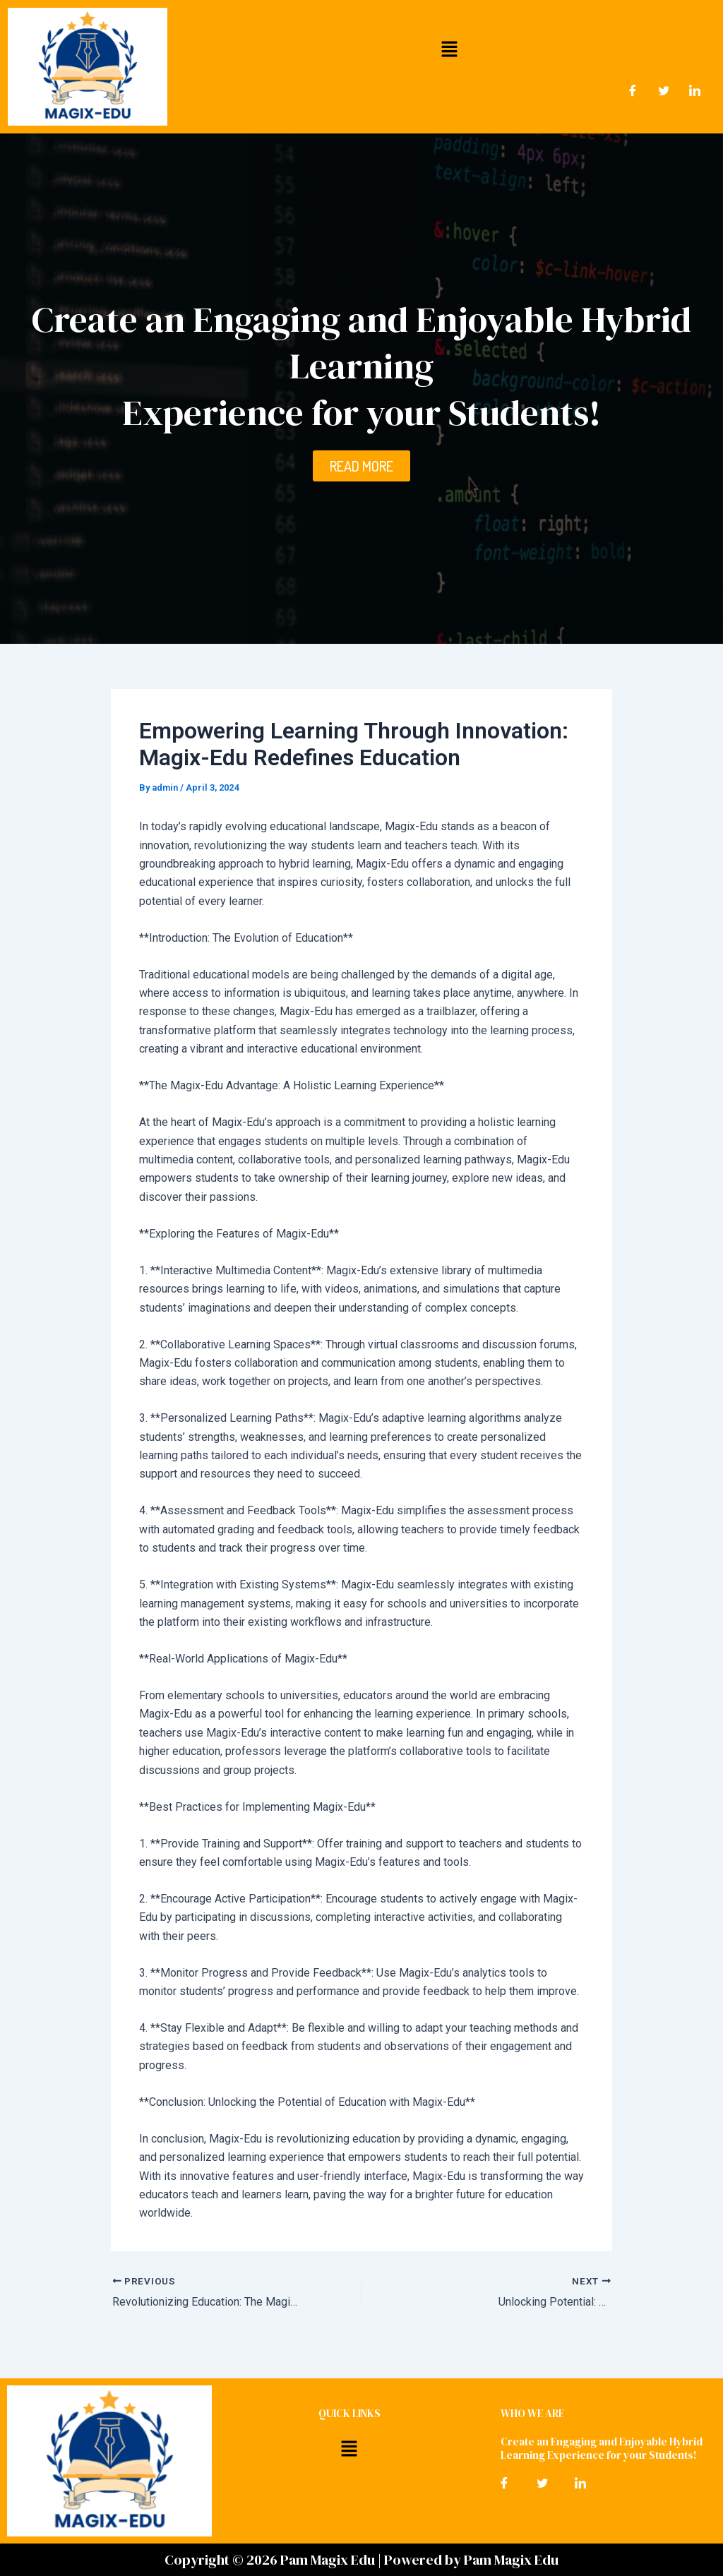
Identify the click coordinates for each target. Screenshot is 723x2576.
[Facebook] (632, 91)
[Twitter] (663, 91)
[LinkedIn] (694, 91)
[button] (449, 49)
